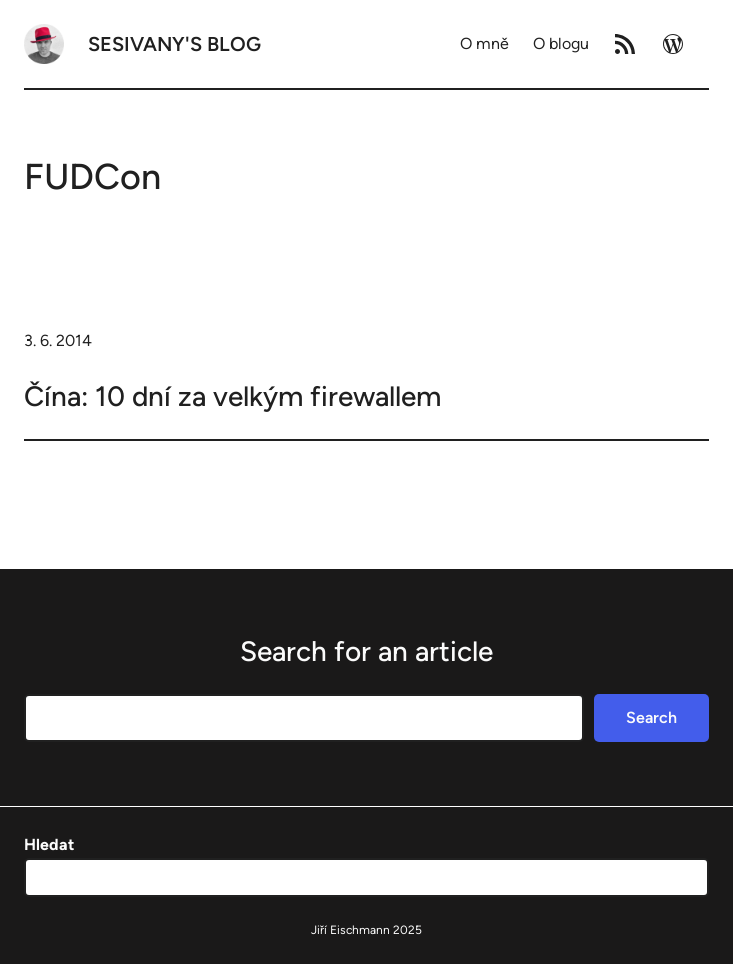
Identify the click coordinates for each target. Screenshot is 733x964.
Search (651, 717)
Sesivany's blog (174, 44)
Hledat (49, 844)
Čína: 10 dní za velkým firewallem (232, 396)
